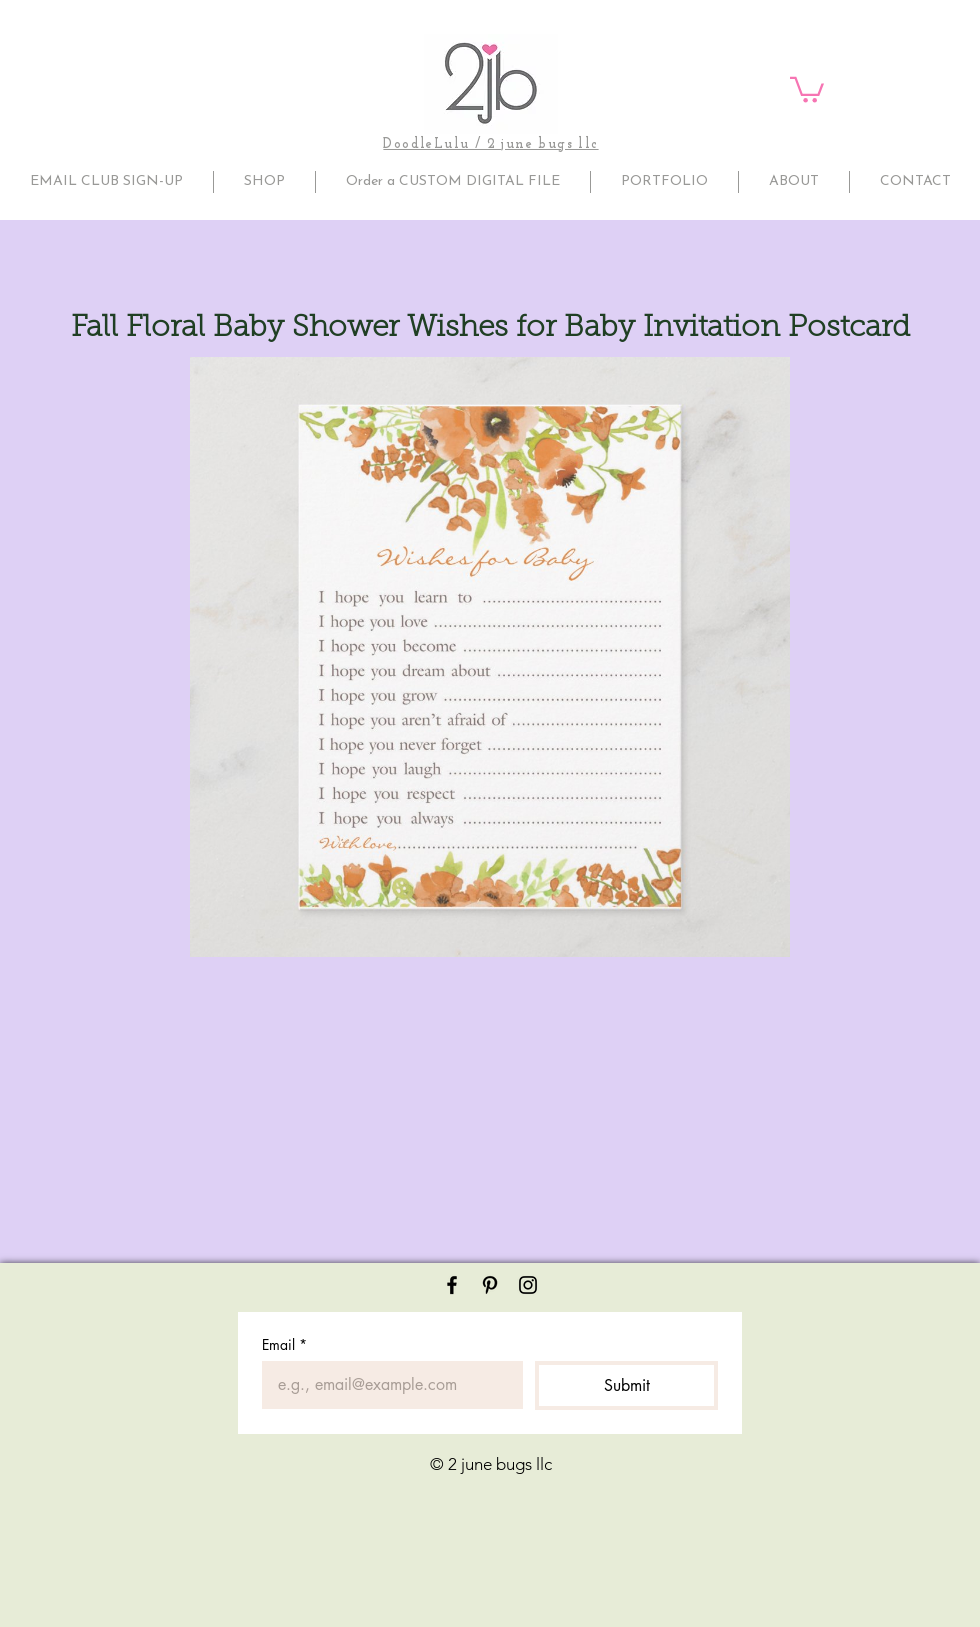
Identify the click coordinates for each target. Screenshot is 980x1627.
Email (284, 1344)
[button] (807, 88)
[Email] (386, 1385)
